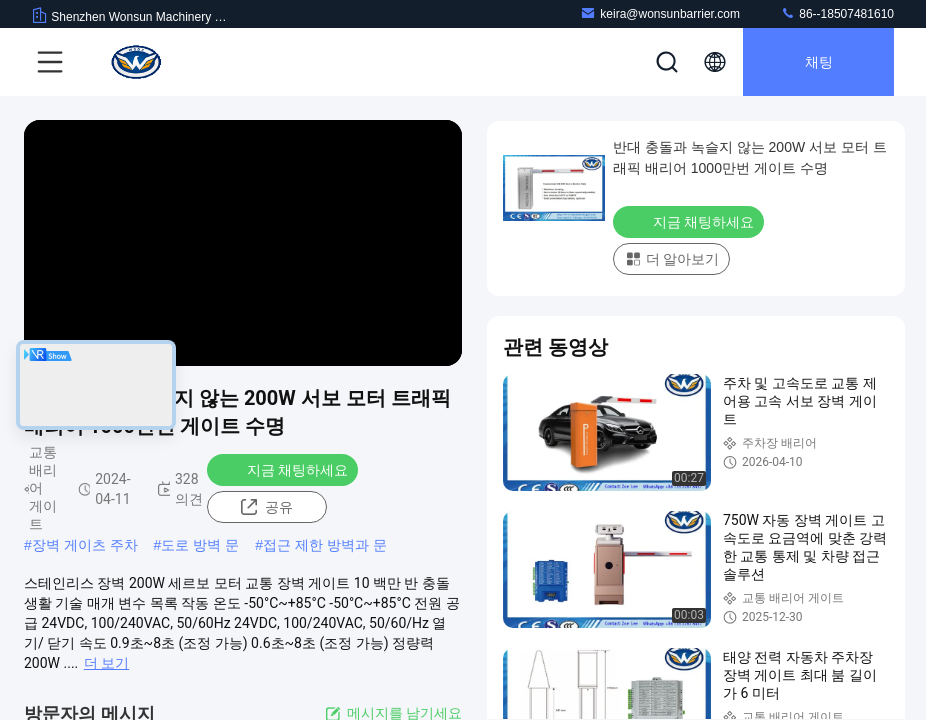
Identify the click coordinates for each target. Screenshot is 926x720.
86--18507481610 (837, 13)
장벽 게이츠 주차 (85, 545)
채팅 (819, 62)
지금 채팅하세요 (284, 469)
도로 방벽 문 (200, 545)
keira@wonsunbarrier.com (660, 13)
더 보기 (106, 663)
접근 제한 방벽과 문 (325, 545)
